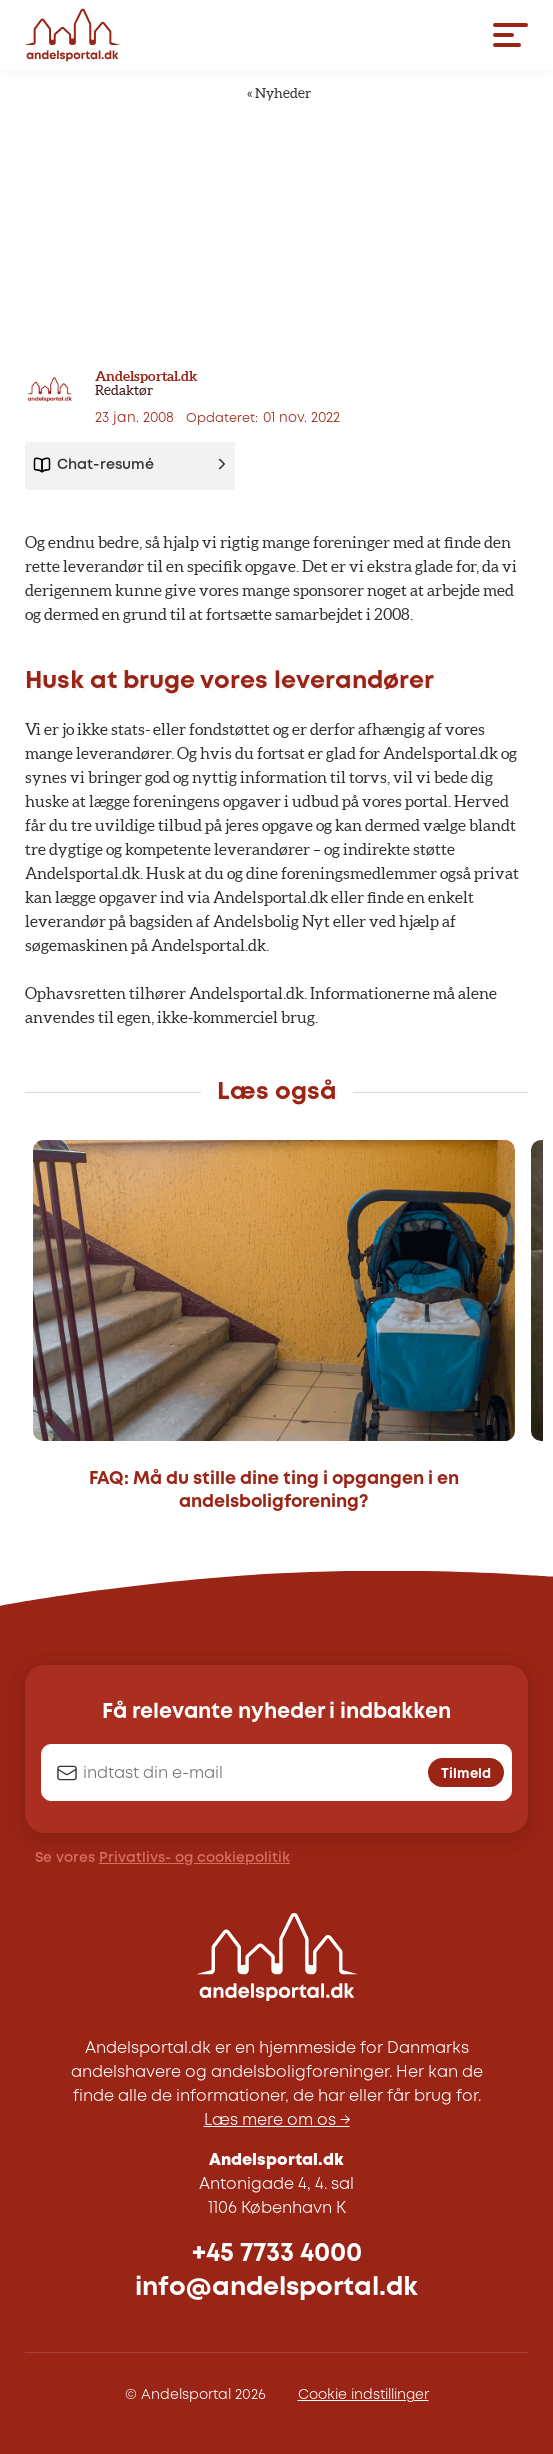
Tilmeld (466, 1774)
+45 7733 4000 (277, 2253)
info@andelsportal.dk (276, 2287)
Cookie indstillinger (363, 2395)
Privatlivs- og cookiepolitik (194, 1858)
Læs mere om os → (277, 2120)
